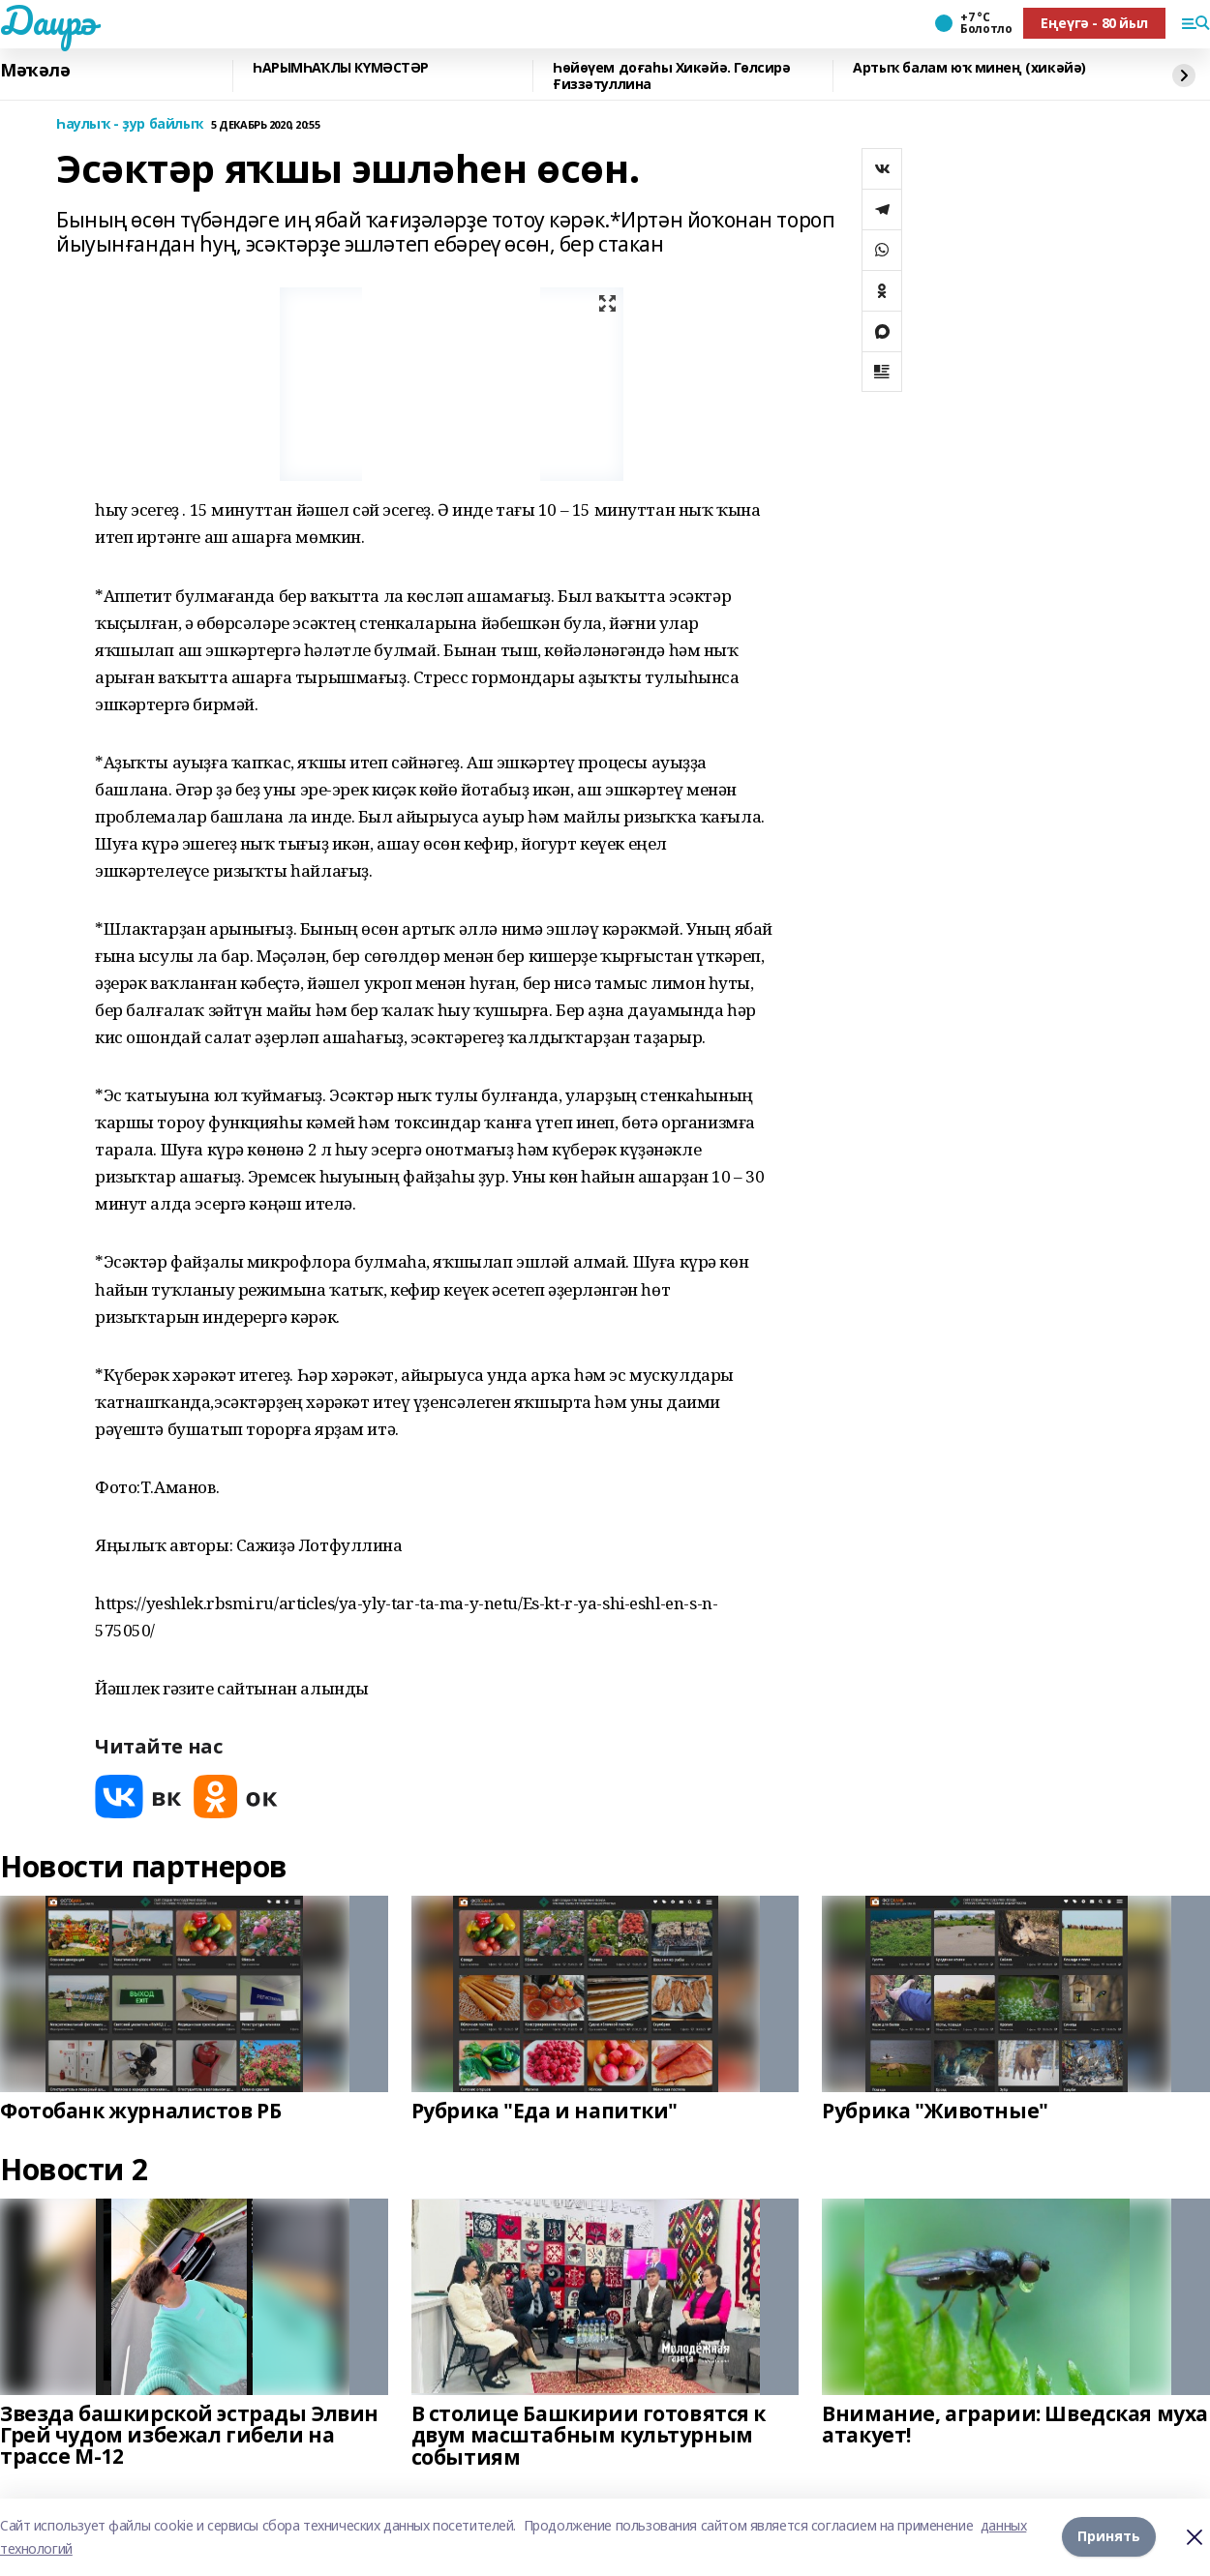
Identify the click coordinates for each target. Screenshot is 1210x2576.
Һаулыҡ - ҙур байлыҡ (129, 124)
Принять (1108, 2537)
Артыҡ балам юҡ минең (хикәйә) (969, 68)
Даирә (48, 20)
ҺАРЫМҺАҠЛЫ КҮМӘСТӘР (341, 68)
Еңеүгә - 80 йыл (1094, 23)
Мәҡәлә (35, 70)
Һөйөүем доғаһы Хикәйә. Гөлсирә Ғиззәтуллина (671, 76)
